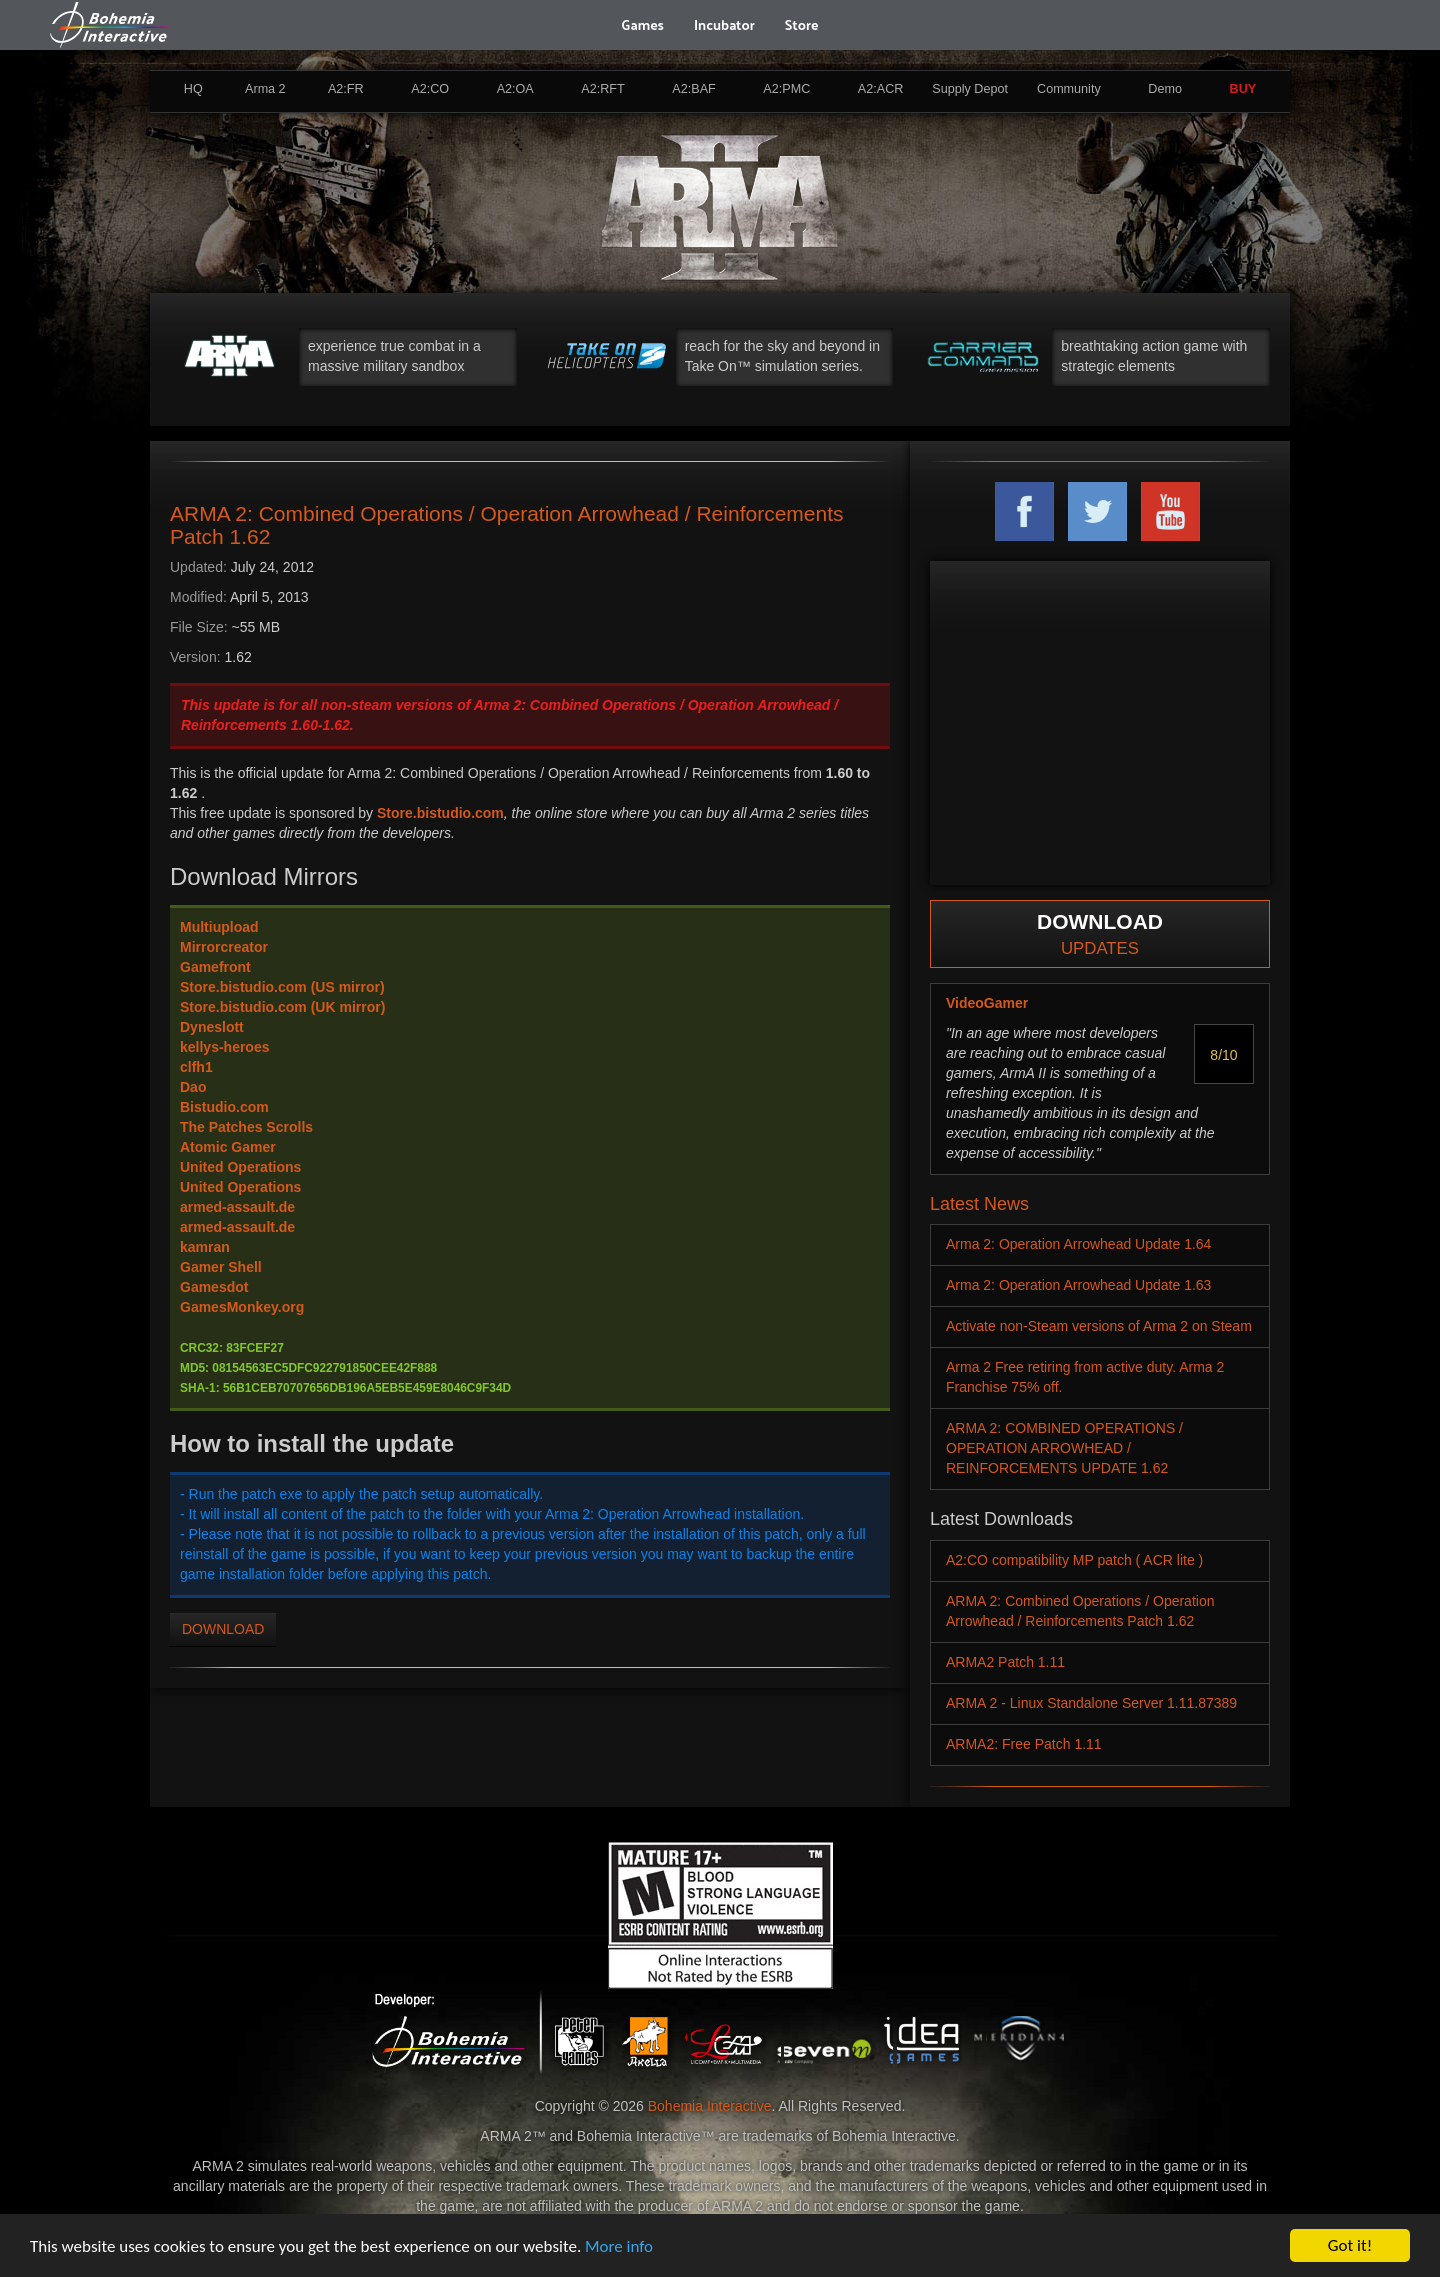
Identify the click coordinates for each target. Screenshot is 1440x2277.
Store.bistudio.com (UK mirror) (282, 1007)
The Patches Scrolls (246, 1127)
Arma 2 (265, 89)
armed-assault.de (237, 1207)
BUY (1243, 89)
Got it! (1350, 2245)
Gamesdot (214, 1287)
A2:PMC (786, 89)
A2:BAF (693, 89)
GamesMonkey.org (242, 1307)
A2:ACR (881, 89)
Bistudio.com (224, 1107)
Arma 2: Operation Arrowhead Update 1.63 (1078, 1285)
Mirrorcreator (224, 947)
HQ (193, 89)
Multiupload (219, 927)
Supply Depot (970, 89)
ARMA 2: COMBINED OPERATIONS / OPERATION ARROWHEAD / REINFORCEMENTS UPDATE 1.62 (1064, 1448)
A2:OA (515, 89)
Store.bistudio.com (440, 813)
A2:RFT (602, 89)
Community (1069, 89)
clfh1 (196, 1067)
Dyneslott (212, 1027)
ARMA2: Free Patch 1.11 (1024, 1744)
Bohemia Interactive (710, 2106)
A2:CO (430, 89)
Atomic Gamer (228, 1147)
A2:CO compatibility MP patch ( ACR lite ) (1074, 1560)
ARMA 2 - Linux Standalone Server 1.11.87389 (1091, 1703)
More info (619, 2246)
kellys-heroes (225, 1047)
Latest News (979, 1204)
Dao (193, 1087)
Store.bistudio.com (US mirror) (282, 987)
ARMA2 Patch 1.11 (1005, 1662)
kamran (205, 1247)
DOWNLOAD (223, 1629)
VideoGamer (987, 1003)
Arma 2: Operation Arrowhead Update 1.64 (1078, 1244)
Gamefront (215, 967)
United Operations (240, 1167)
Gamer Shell (221, 1267)
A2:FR (346, 89)
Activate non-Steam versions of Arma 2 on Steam (1099, 1326)
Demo (1165, 89)
